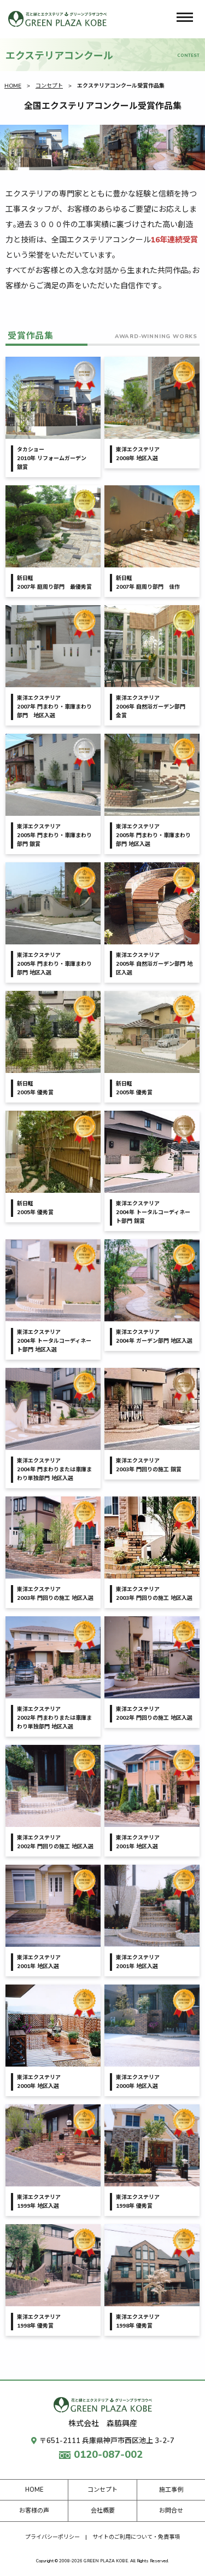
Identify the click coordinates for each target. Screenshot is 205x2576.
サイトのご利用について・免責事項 (136, 2537)
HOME (12, 86)
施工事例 (171, 2490)
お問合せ (171, 2511)
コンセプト (49, 86)
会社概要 (103, 2511)
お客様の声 (34, 2511)
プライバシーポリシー (52, 2537)
